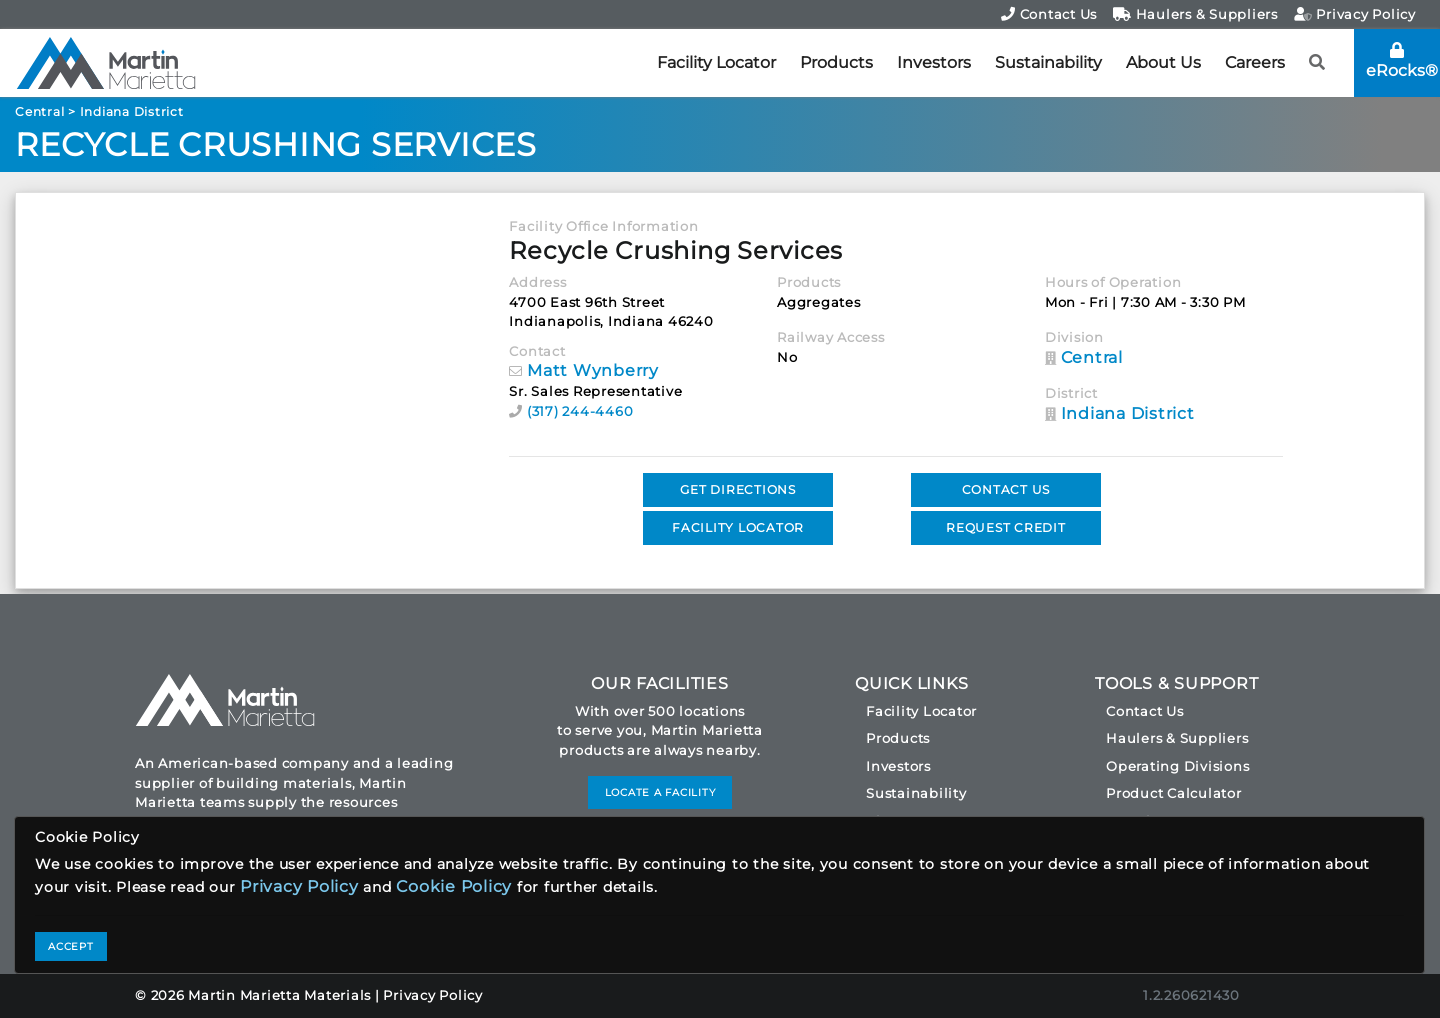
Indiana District (132, 111)
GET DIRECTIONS (738, 489)
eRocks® (1402, 61)
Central (39, 111)
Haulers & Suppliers (1195, 14)
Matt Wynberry (593, 370)
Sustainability (1048, 62)
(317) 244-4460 (580, 411)
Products (836, 62)
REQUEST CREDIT (1006, 527)
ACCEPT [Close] (71, 946)
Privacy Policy (1355, 14)
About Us (1163, 62)
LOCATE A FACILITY (660, 792)
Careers (1255, 62)
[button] (1317, 63)
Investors (934, 62)
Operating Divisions (1177, 766)
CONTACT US (1006, 489)
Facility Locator (716, 62)
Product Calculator (1174, 793)
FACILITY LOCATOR (738, 527)
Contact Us (1049, 14)
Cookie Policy (454, 886)
